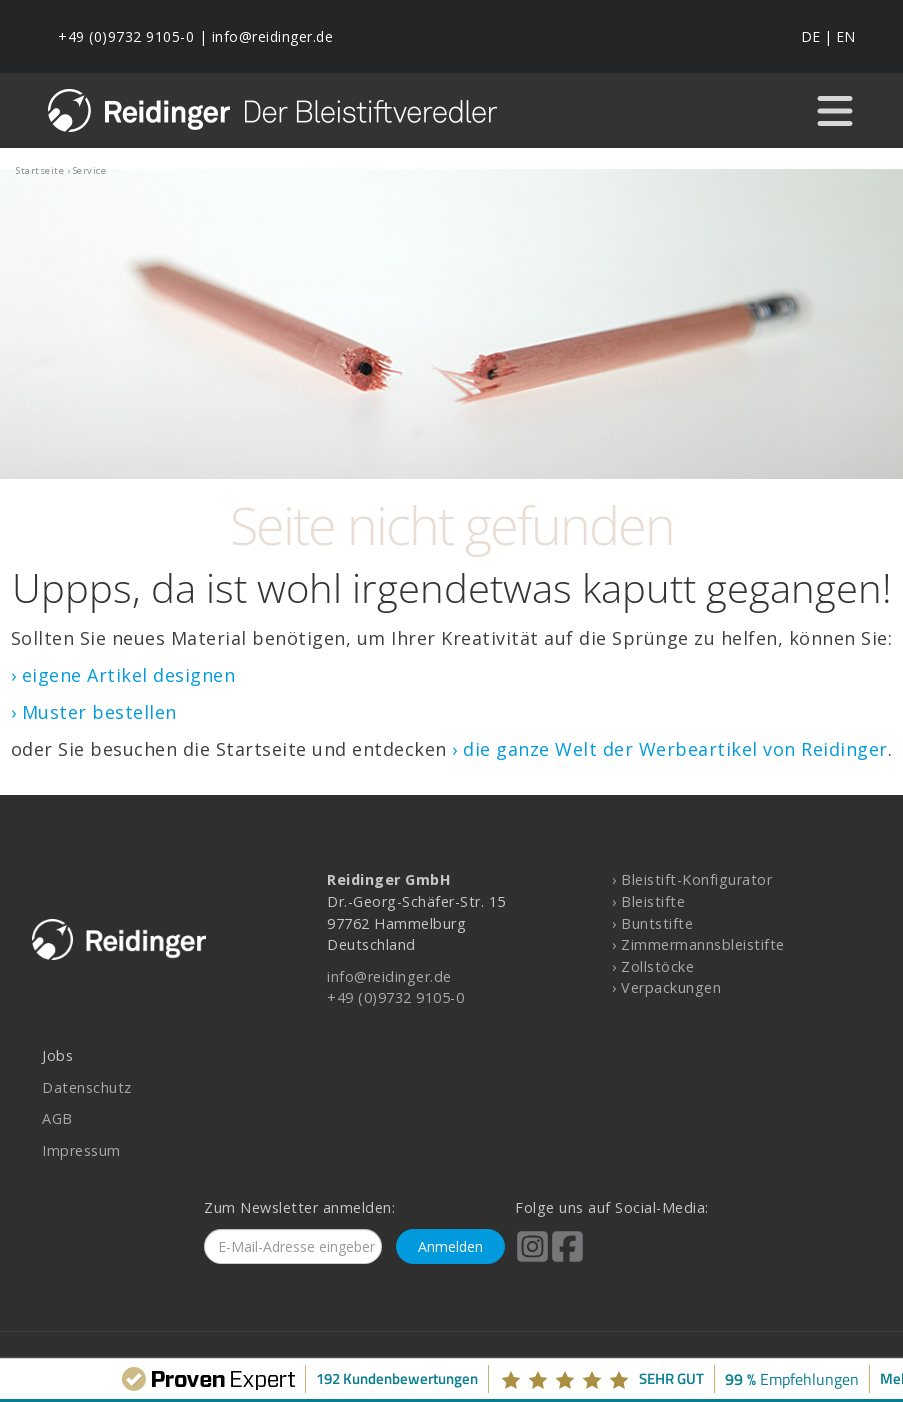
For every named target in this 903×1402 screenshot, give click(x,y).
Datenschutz (87, 1087)
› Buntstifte (652, 923)
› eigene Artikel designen (123, 675)
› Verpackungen (666, 987)
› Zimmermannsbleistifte (698, 944)
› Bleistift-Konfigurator (692, 879)
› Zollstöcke (653, 966)
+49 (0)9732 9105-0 (126, 36)
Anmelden (450, 1246)
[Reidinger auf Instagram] (532, 1260)
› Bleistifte (648, 901)
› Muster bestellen (94, 712)
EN (845, 36)
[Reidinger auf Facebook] (567, 1260)
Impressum (81, 1150)
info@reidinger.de (273, 36)
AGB (57, 1118)
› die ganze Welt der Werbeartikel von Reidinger (670, 749)
